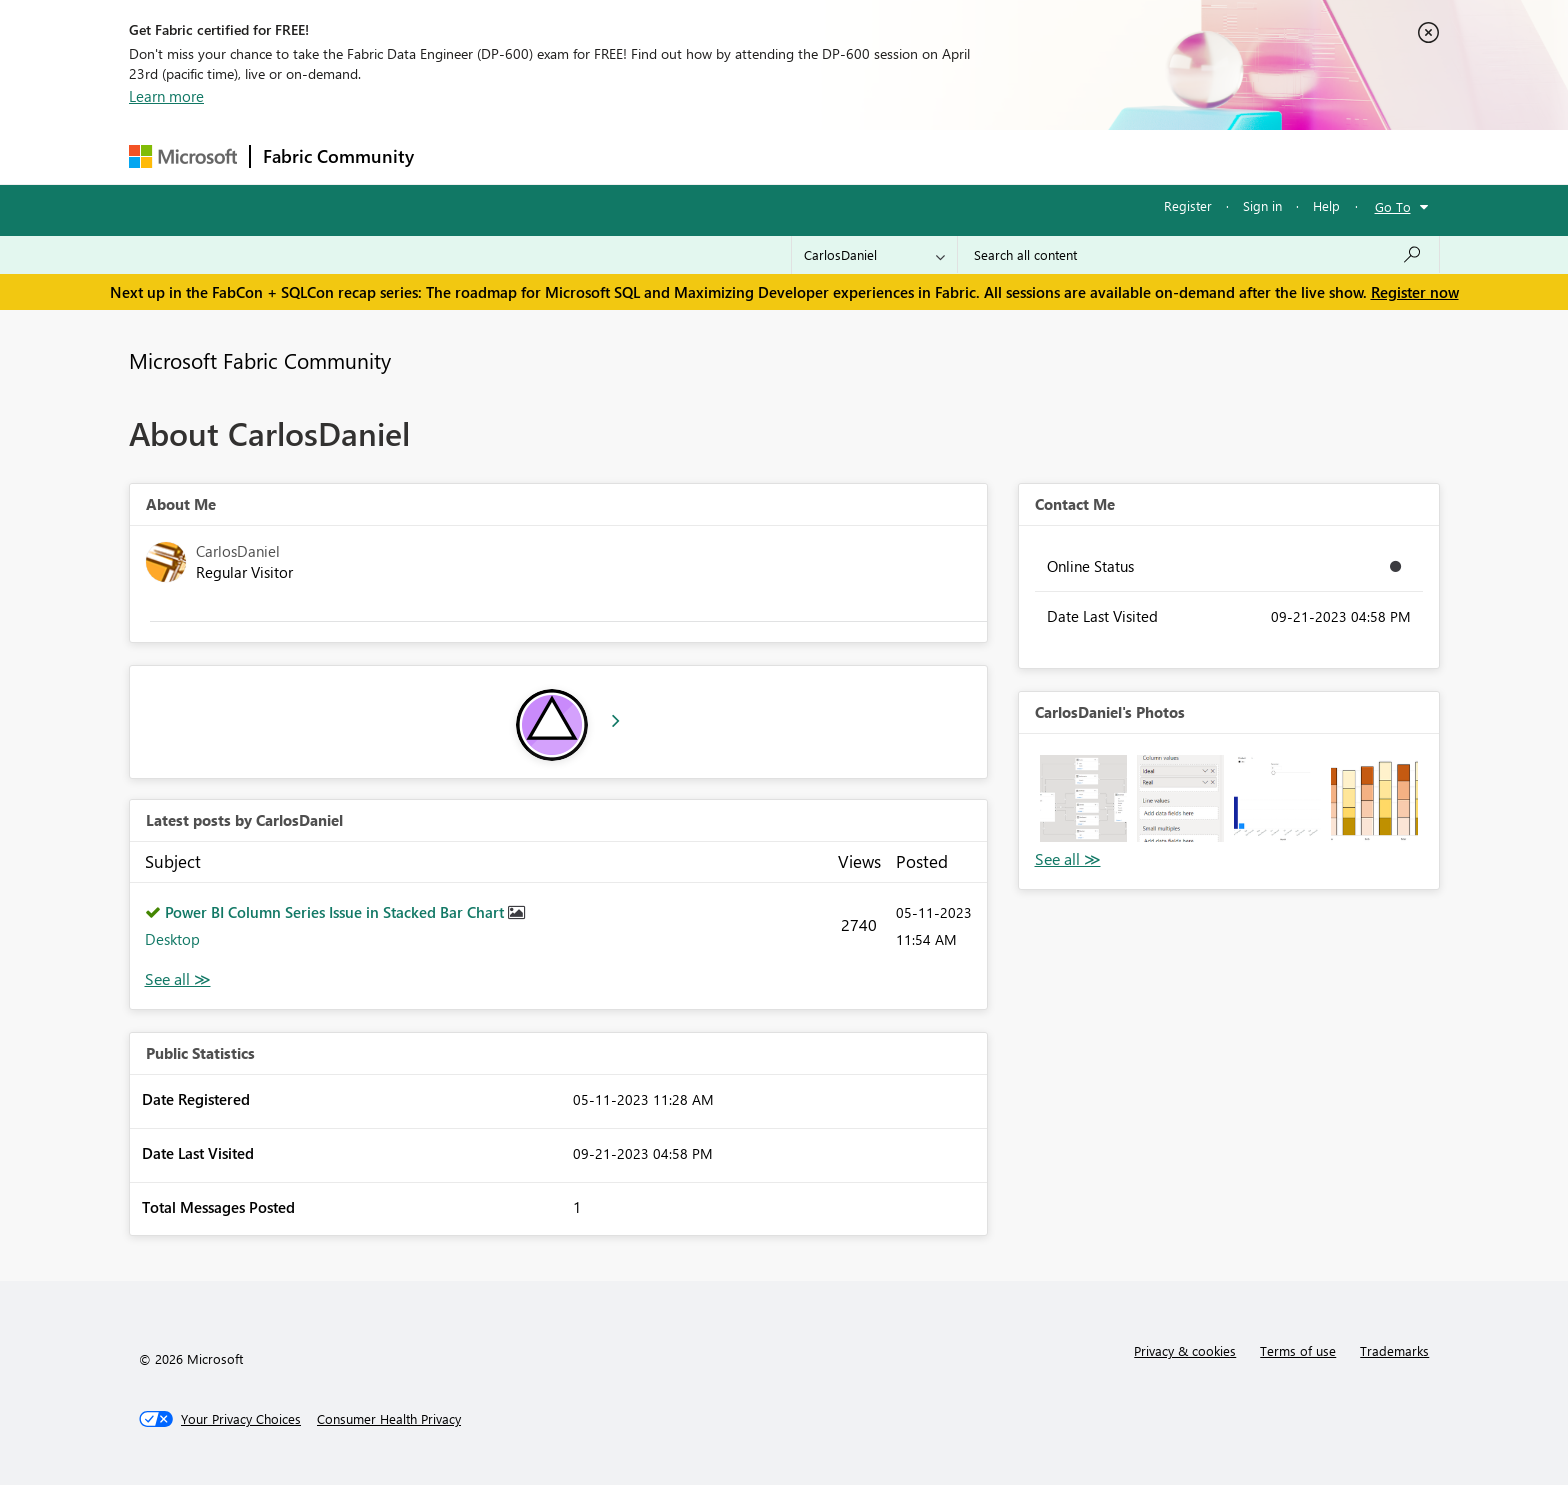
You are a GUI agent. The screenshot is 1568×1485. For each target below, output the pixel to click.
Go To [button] (1393, 206)
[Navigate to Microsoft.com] (183, 156)
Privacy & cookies (1185, 1350)
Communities (718, 156)
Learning (885, 156)
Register (1188, 205)
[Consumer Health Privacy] (389, 1419)
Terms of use (1298, 1350)
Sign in (1262, 205)
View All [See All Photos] (1068, 859)
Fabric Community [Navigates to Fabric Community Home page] (338, 156)
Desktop (172, 939)
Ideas (629, 156)
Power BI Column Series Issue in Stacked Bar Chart (336, 912)
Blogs (808, 156)
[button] (1083, 798)
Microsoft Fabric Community (260, 360)
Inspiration (547, 156)
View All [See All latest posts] (178, 979)
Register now (1415, 292)
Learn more (166, 96)
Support (969, 156)
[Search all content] (1198, 255)
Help (1326, 205)
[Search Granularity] (874, 255)
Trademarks (1394, 1350)
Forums (459, 156)
